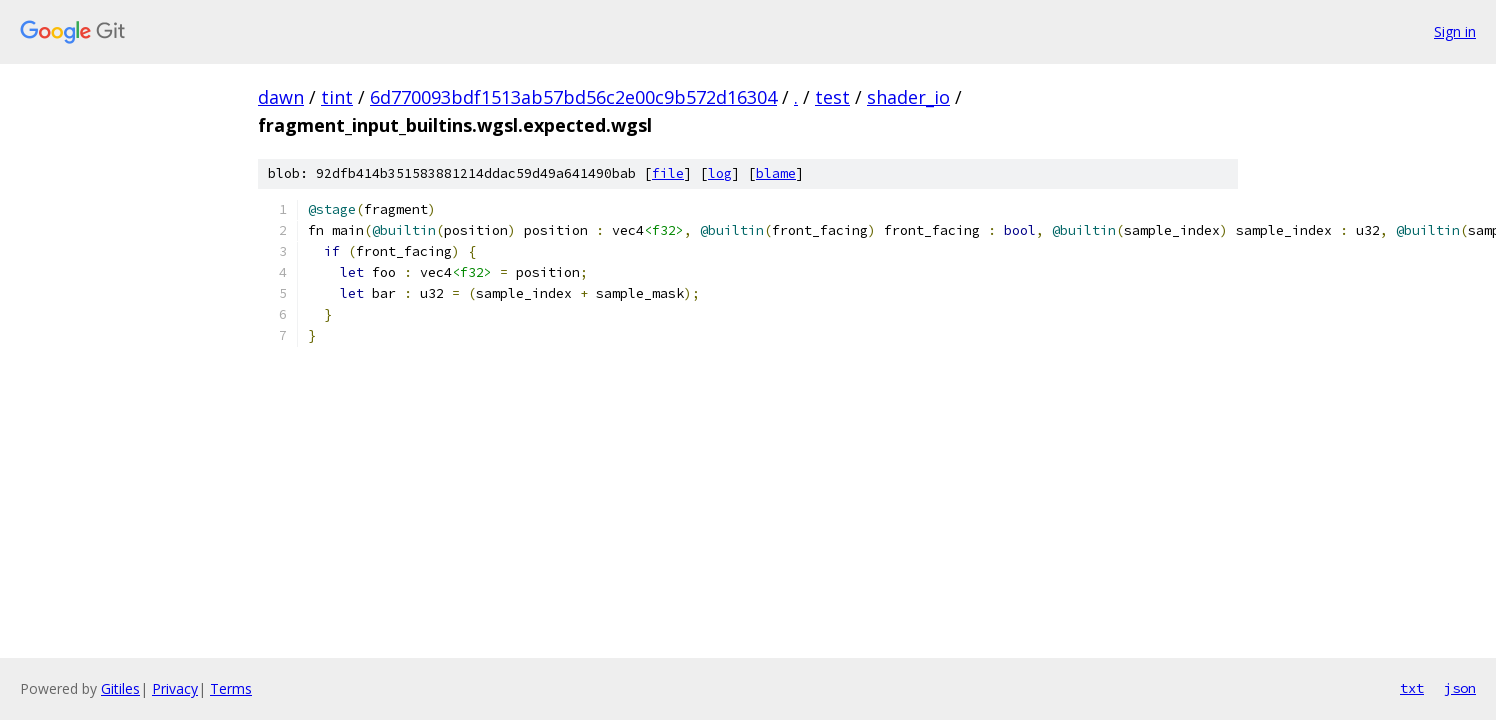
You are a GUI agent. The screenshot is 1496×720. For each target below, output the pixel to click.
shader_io (908, 97)
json (1460, 688)
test (832, 97)
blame (776, 173)
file (668, 173)
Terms (231, 688)
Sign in (1455, 31)
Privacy (175, 688)
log (720, 173)
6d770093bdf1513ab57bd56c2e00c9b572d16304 (573, 97)
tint (337, 97)
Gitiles (120, 688)
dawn (281, 97)
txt (1412, 688)
